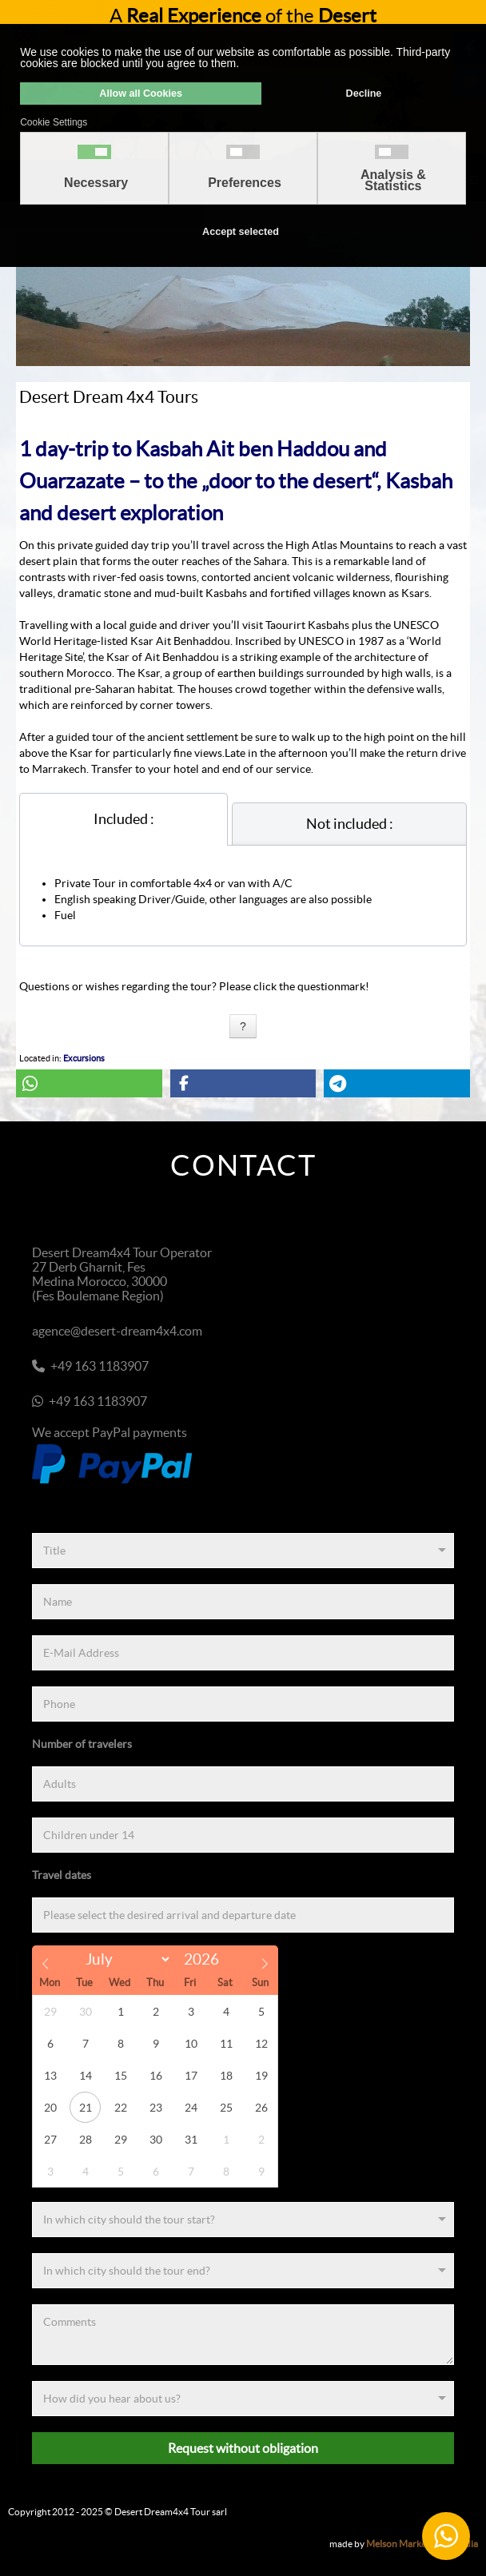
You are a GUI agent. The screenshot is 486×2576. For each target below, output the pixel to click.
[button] (89, 1083)
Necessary (96, 183)
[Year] (206, 1959)
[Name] (243, 1601)
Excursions (84, 1058)
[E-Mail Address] (243, 1652)
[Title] (243, 1550)
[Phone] (243, 1704)
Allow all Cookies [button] (140, 93)
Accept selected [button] (240, 231)
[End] (243, 2270)
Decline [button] (364, 93)
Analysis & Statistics (393, 180)
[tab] (123, 819)
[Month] (125, 1959)
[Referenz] (243, 2398)
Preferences (244, 183)
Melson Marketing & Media (422, 2543)
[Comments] (243, 2334)
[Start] (243, 2219)
